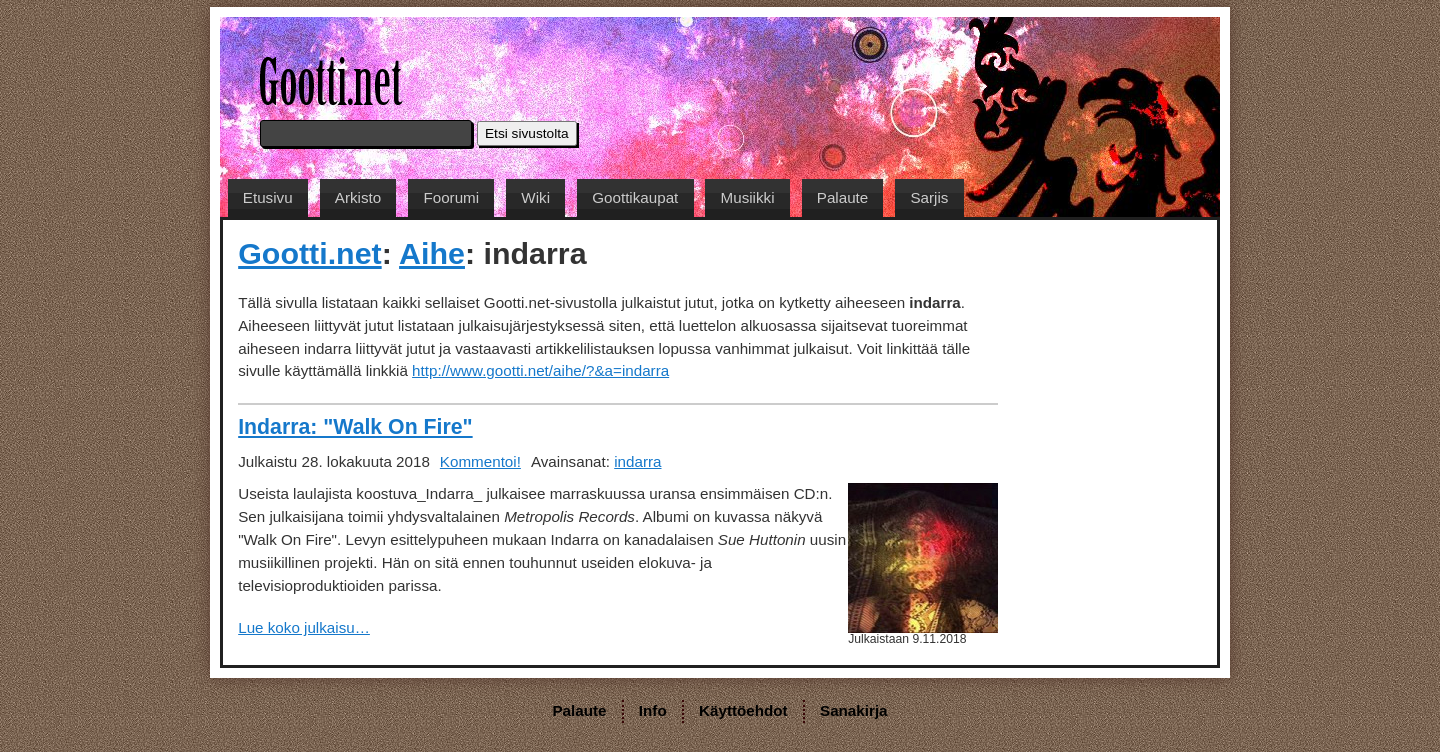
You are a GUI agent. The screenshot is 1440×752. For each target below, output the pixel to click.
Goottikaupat (635, 197)
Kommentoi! (480, 461)
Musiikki (748, 197)
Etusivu (268, 197)
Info (653, 710)
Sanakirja (854, 710)
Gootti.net (309, 253)
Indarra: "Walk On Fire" (355, 427)
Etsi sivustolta (527, 133)
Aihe (432, 253)
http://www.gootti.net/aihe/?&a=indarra (540, 370)
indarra (637, 461)
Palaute (843, 197)
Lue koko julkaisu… (304, 627)
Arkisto (358, 197)
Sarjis (929, 197)
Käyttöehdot (743, 710)
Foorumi (451, 197)
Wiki (535, 197)
